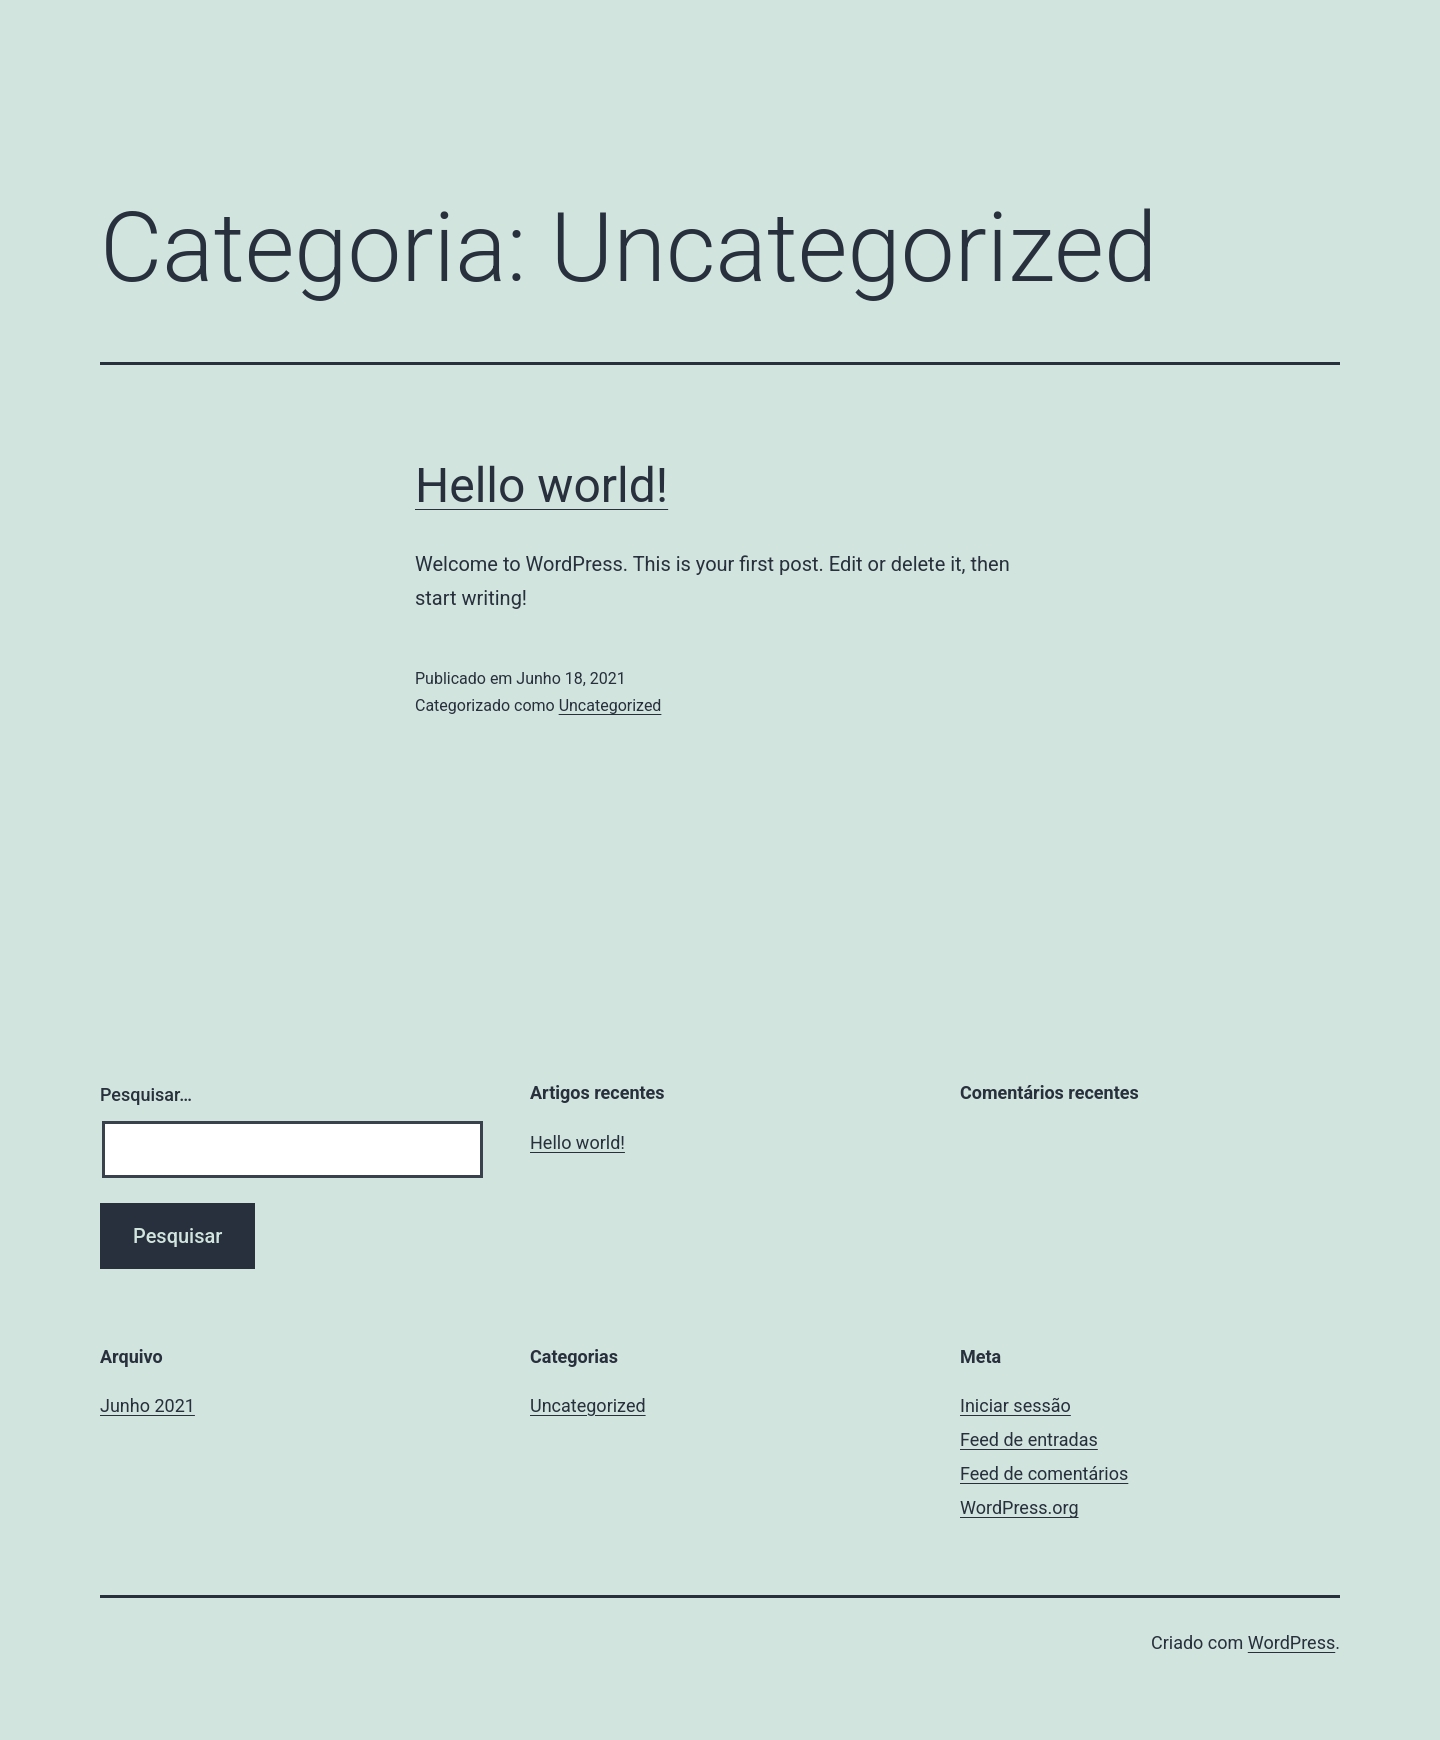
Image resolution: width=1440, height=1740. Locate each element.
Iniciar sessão (1015, 1405)
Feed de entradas (1029, 1439)
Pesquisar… (146, 1094)
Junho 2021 (147, 1405)
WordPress (1291, 1642)
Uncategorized (610, 705)
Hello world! (541, 485)
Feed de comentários (1044, 1473)
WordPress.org (1019, 1507)
